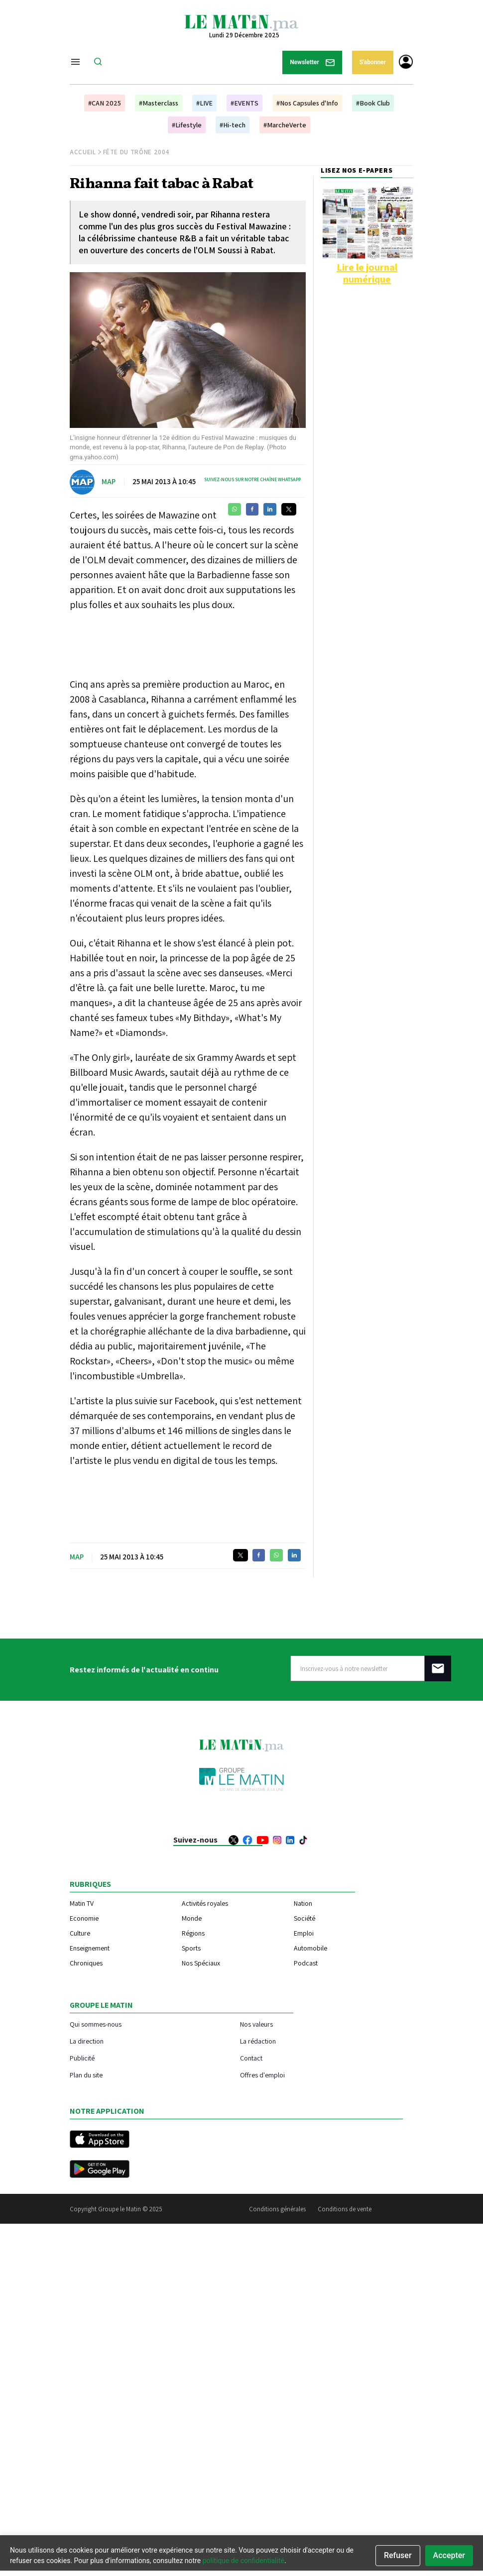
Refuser (398, 2555)
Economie (84, 1918)
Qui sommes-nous (95, 2024)
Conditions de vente (344, 2209)
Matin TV (82, 1903)
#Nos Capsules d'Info (307, 103)
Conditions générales (277, 2209)
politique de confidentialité (243, 2561)
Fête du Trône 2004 (136, 152)
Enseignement (90, 1948)
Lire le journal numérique (367, 273)
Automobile (310, 1948)
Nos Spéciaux (201, 1962)
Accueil (83, 152)
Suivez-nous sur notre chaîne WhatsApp (252, 479)
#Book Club (373, 103)
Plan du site (86, 2074)
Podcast (306, 1962)
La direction (87, 2041)
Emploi (304, 1933)
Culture (80, 1933)
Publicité (82, 2058)
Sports (191, 1948)
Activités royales (205, 1903)
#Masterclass (158, 103)
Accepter (449, 2555)
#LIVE (204, 103)
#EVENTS (244, 103)
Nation (303, 1903)
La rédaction (258, 2041)
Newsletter (312, 62)
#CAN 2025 (104, 103)
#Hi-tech (232, 124)
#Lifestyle (187, 124)
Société (304, 1918)
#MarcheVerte (284, 124)
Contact (251, 2058)
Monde (192, 1918)
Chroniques (86, 1962)
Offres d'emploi (262, 2074)
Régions (193, 1933)
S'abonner (373, 62)
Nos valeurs (256, 2024)
